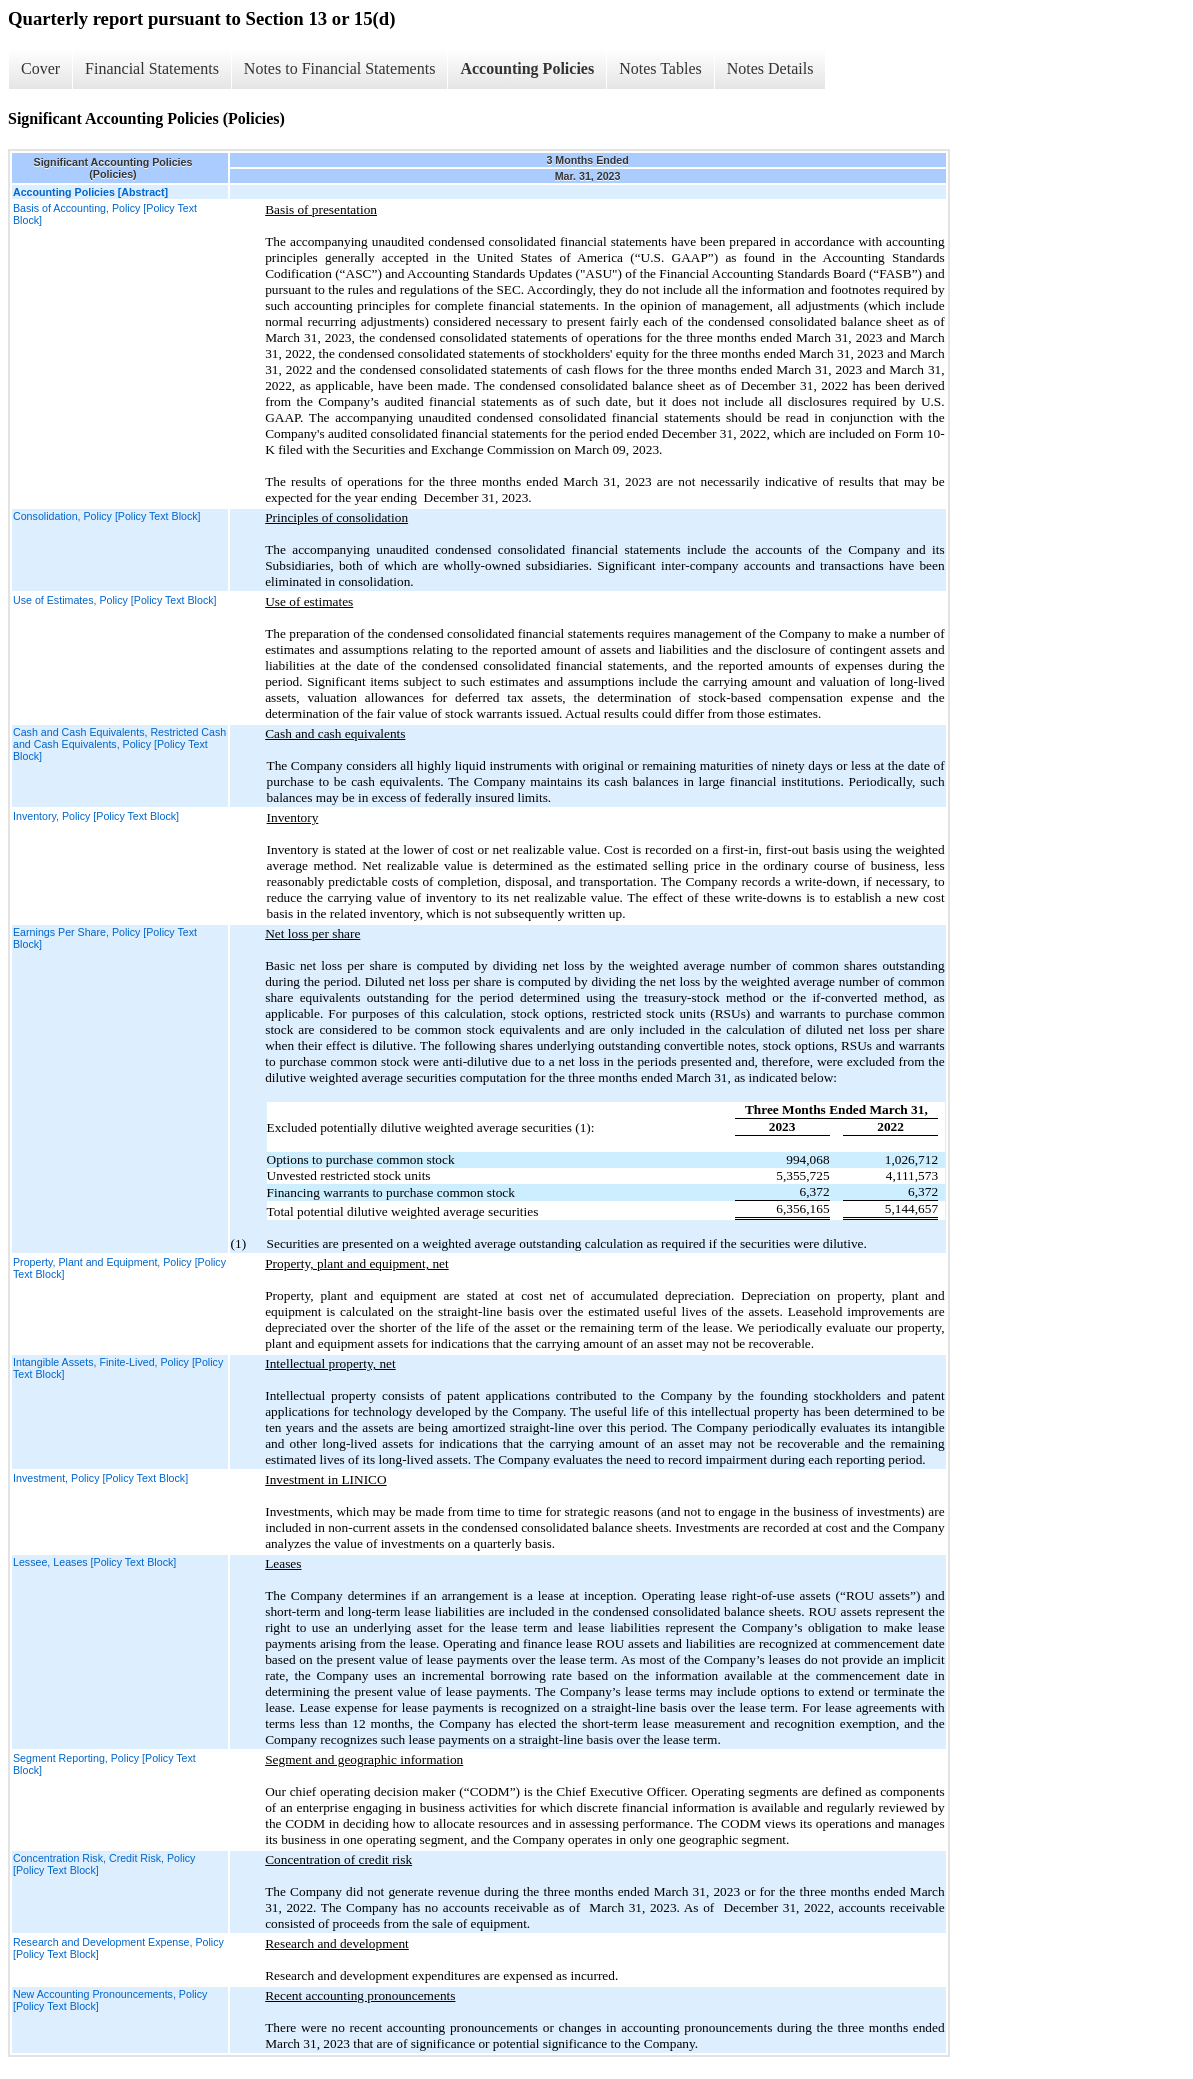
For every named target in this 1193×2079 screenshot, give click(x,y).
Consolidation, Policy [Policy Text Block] (107, 516)
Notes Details (770, 68)
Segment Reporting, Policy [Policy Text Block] (104, 1764)
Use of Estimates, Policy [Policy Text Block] (115, 600)
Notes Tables (660, 68)
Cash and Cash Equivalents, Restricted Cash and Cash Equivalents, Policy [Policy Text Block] (119, 744)
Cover (40, 68)
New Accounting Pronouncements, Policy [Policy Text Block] (110, 2000)
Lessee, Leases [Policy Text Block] (94, 1562)
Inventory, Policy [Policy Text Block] (96, 816)
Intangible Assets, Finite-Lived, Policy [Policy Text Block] (118, 1368)
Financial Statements (152, 68)
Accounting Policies (527, 68)
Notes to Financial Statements (340, 68)
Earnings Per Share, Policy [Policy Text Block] (105, 938)
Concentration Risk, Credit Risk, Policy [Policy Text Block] (104, 1864)
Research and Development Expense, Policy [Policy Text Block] (118, 1948)
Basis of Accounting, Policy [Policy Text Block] (105, 214)
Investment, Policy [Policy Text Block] (100, 1478)
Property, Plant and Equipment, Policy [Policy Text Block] (119, 1268)
